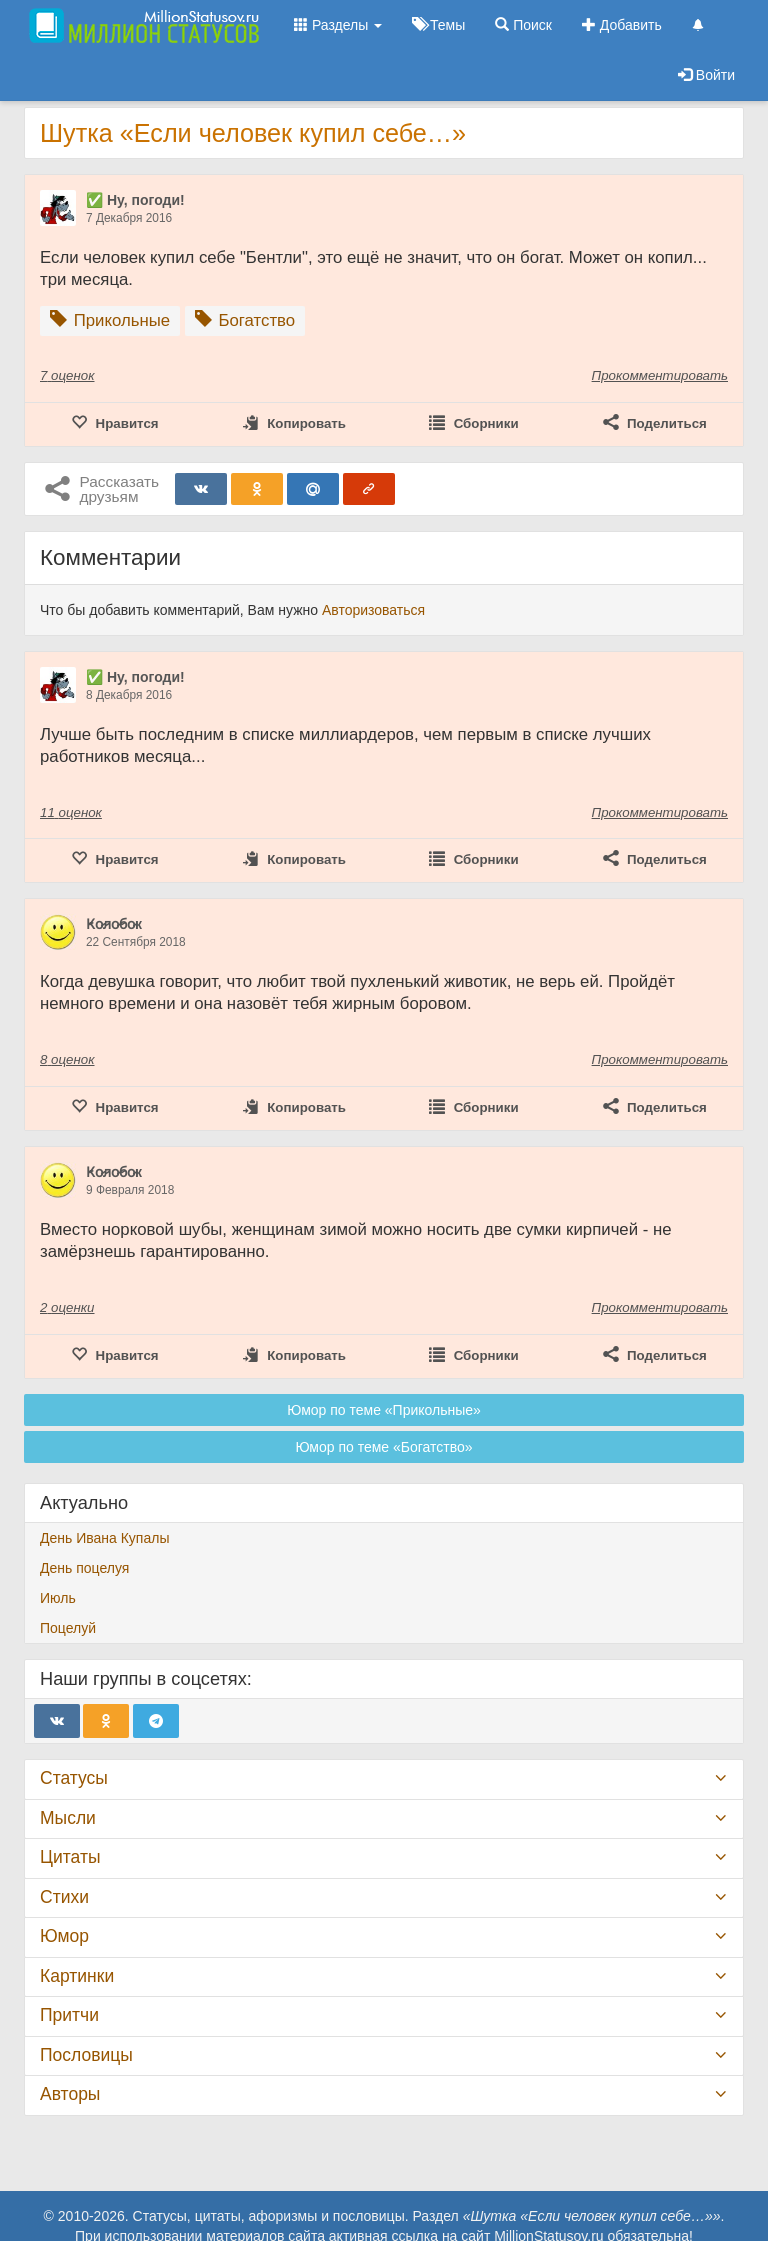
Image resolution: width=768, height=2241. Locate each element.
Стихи (64, 1897)
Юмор (64, 1936)
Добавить (622, 25)
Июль (58, 1598)
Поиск (523, 25)
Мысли (68, 1818)
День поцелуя (84, 1568)
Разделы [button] (338, 25)
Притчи (69, 2015)
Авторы (70, 2094)
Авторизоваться (373, 610)
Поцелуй (68, 1628)
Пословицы (86, 2055)
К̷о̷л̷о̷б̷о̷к (114, 924)
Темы (438, 25)
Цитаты (70, 1857)
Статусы (74, 1778)
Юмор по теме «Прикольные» (384, 1410)
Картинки (77, 1976)
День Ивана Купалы (104, 1538)
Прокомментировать (660, 375)
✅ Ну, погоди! (135, 200)
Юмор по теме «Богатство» (383, 1447)
